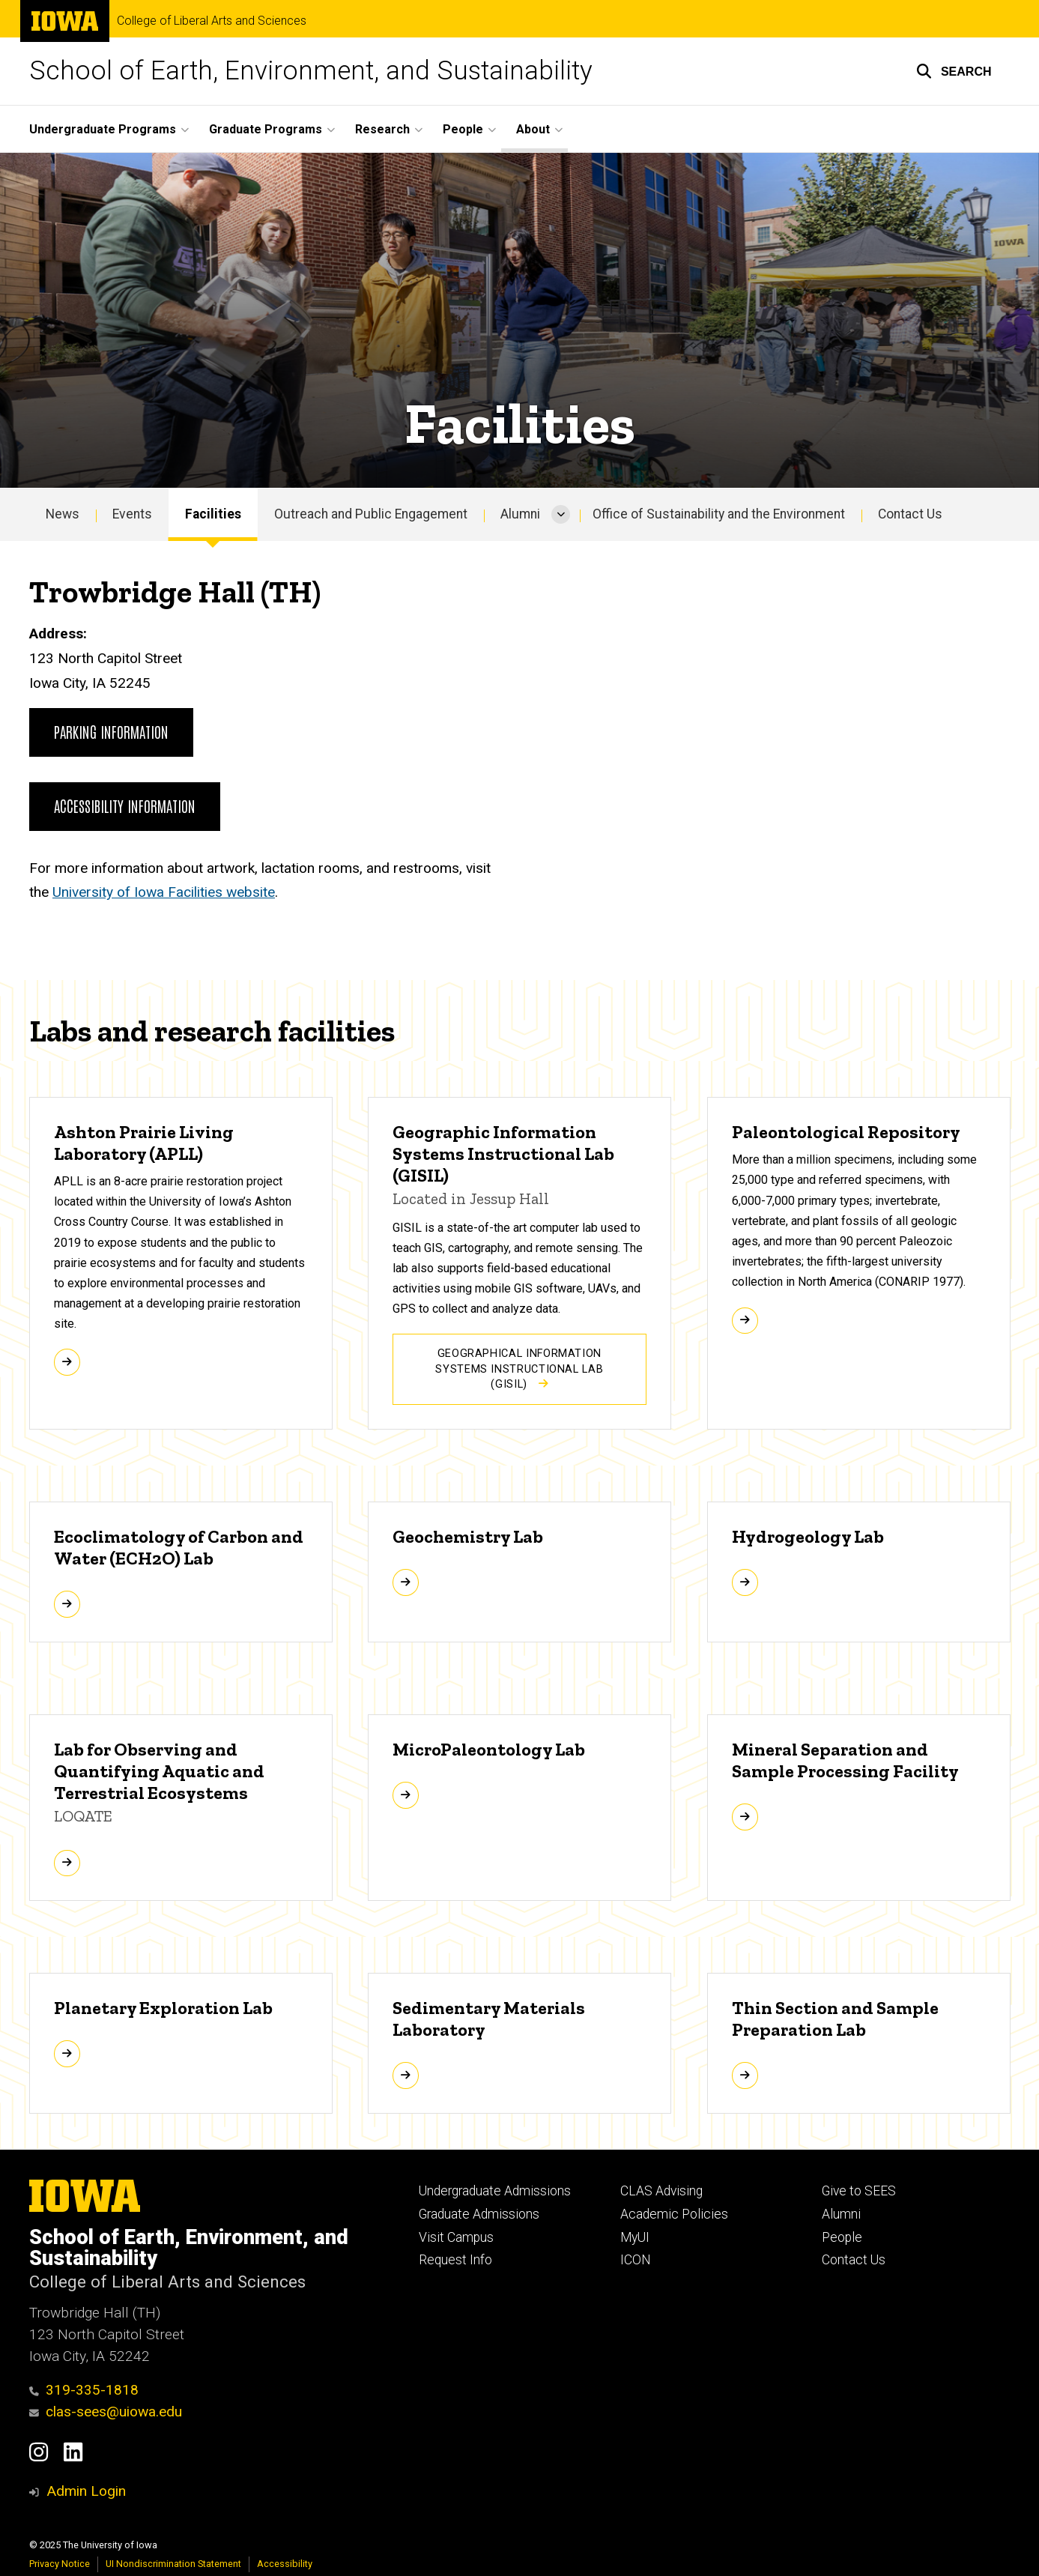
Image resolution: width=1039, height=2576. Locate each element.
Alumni (520, 514)
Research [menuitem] (382, 129)
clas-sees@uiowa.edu (106, 2411)
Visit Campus (456, 2237)
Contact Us (910, 514)
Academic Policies (674, 2214)
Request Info (455, 2259)
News (62, 514)
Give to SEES (859, 2190)
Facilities (213, 514)
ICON (635, 2259)
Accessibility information (125, 805)
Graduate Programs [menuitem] (265, 129)
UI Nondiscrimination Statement (173, 2563)
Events (132, 514)
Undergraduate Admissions (495, 2190)
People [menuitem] (463, 129)
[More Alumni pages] (560, 515)
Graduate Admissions (479, 2214)
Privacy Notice (59, 2563)
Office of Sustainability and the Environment (719, 514)
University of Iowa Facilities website (163, 892)
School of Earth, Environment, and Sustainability (311, 71)
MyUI (634, 2237)
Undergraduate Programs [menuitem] (102, 129)
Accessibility (284, 2563)
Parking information (111, 731)
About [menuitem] (533, 129)
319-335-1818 (84, 2389)
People (842, 2237)
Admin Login (86, 2491)
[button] (954, 71)
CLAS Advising (661, 2190)
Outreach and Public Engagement (370, 514)
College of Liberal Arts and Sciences (211, 21)
